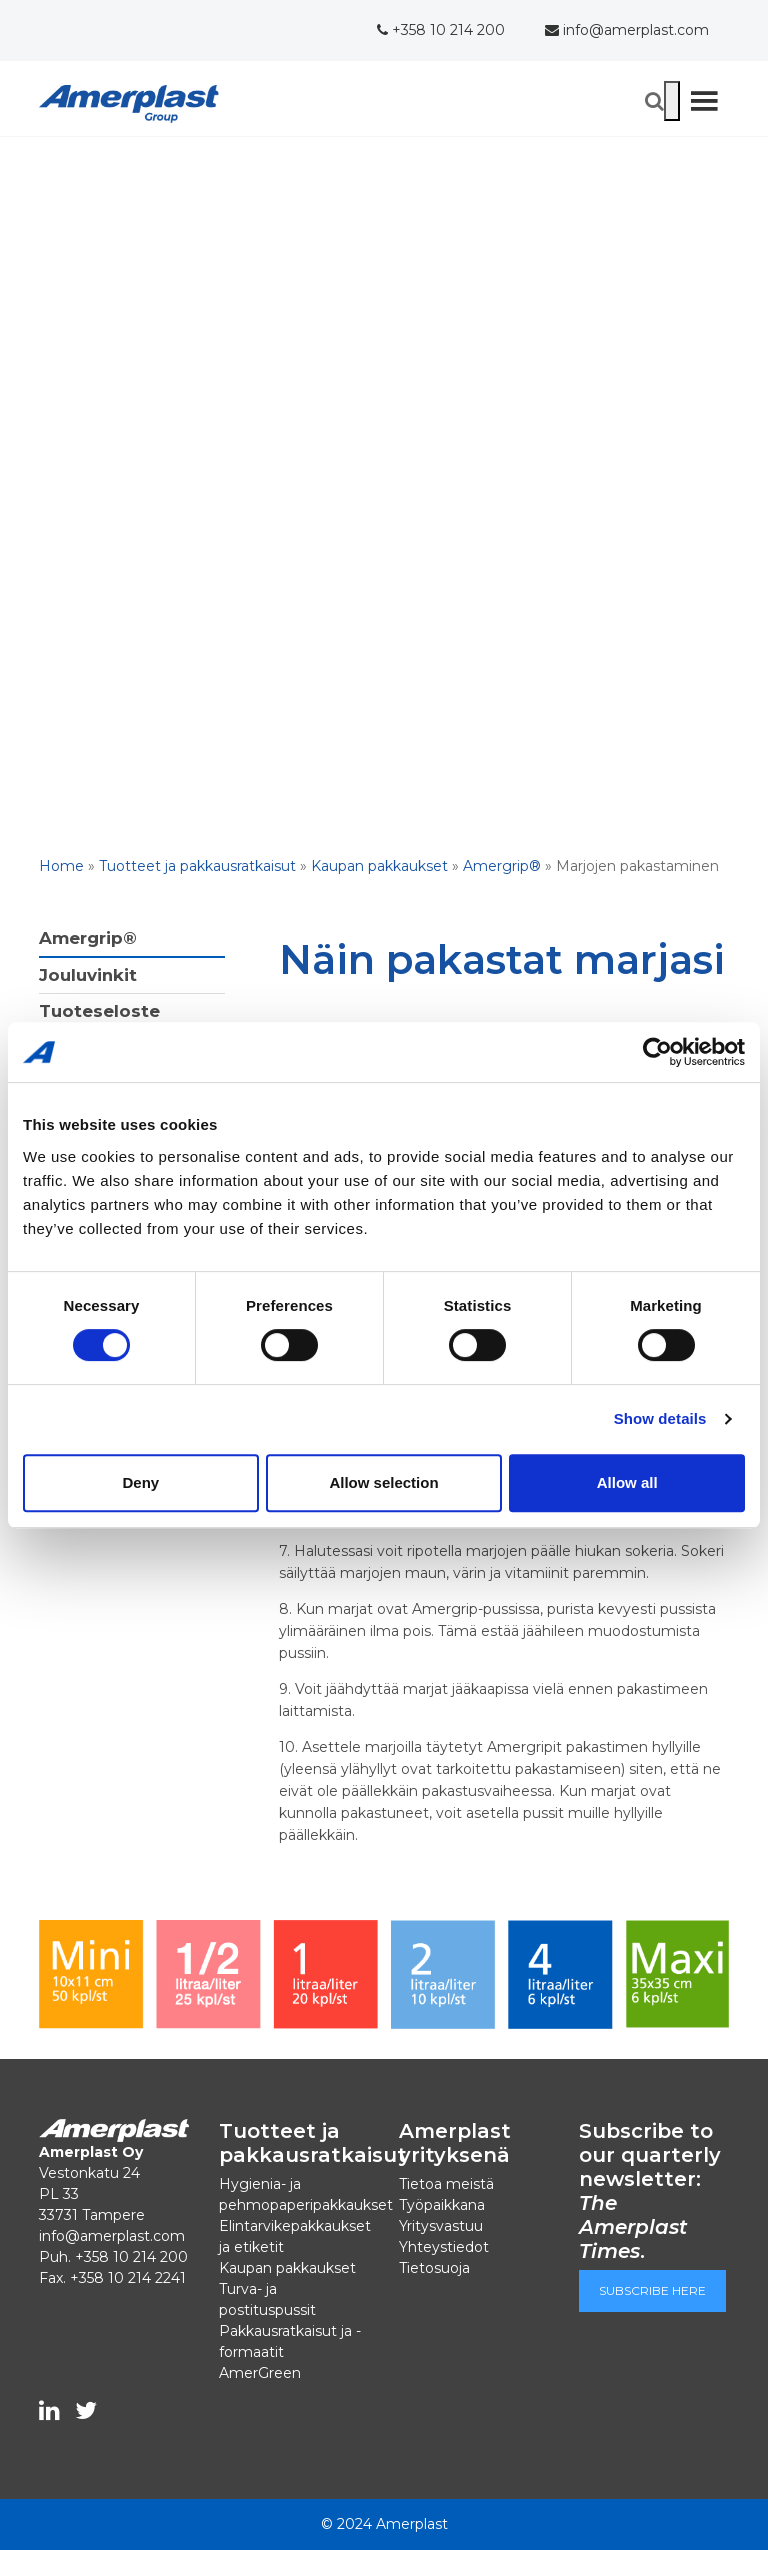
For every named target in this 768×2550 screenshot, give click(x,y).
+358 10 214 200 (441, 30)
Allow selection (383, 1482)
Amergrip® (502, 866)
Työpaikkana (442, 2205)
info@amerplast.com (627, 30)
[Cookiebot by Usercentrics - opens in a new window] (657, 1052)
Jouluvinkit (88, 975)
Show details (660, 1418)
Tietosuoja (434, 2268)
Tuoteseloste (99, 1011)
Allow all (627, 1482)
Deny (140, 1482)
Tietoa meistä (446, 2184)
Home (61, 866)
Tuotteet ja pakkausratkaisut (197, 866)
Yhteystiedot (444, 2247)
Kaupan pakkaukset (379, 866)
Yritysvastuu (441, 2226)
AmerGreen (260, 2373)
